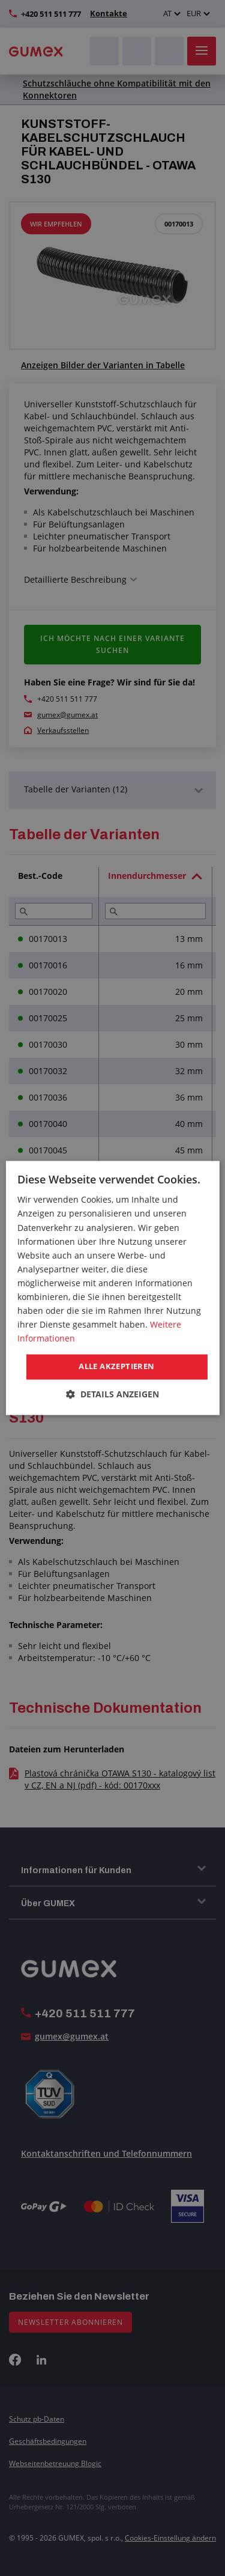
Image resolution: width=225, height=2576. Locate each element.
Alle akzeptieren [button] (116, 1366)
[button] (112, 1394)
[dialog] (112, 1288)
